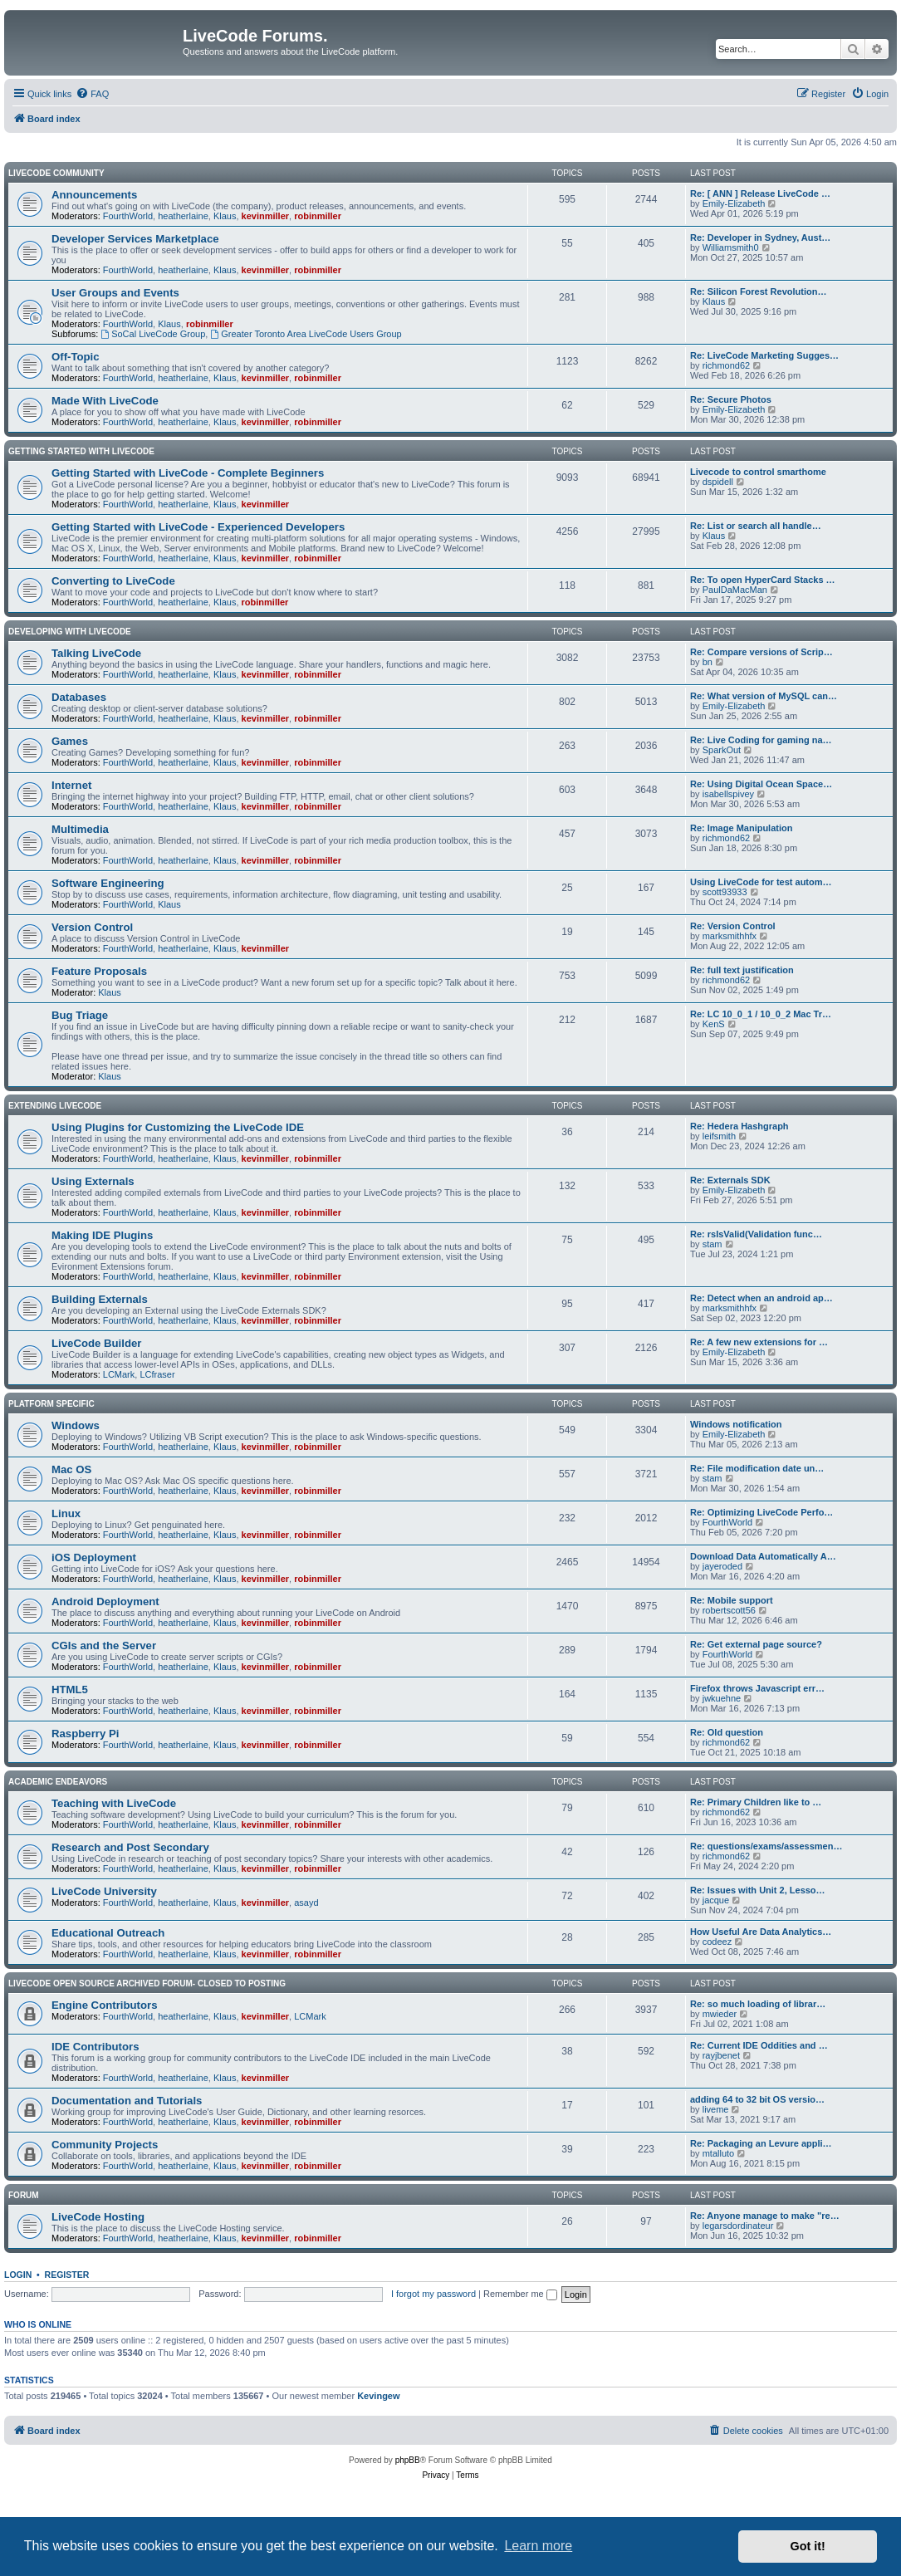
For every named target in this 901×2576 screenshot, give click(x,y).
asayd (306, 1903)
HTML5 (69, 1689)
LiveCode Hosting (97, 2217)
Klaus (225, 216)
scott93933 (725, 892)
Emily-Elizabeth (734, 203)
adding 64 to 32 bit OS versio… (757, 2099)
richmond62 (726, 365)
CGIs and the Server (103, 1645)
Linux (66, 1513)
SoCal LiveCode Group (152, 334)
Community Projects (104, 2144)
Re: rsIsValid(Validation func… (756, 1234)
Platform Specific (51, 1403)
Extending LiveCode (54, 1105)
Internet (71, 785)
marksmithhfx (730, 936)
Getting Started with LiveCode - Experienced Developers (198, 527)
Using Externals (93, 1181)
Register (67, 2275)
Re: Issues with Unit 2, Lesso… (757, 1890)
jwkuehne (722, 1698)
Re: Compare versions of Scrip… (761, 652)
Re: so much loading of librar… (757, 2004)
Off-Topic (75, 356)
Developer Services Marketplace (135, 239)
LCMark (119, 1374)
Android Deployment (105, 1601)
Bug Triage (79, 1015)
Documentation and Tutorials (126, 2100)
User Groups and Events (115, 292)
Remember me (520, 2294)
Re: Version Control (733, 926)
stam (712, 1244)
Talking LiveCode (96, 653)
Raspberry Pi (85, 1733)
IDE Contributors (95, 2046)
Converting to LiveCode (113, 581)
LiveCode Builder (96, 1343)
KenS (714, 1024)
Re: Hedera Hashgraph (739, 1126)
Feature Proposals (99, 971)
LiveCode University (104, 1891)
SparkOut (722, 750)
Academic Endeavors (57, 1781)
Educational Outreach (107, 1933)
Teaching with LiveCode (113, 1803)
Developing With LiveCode (69, 631)
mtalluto (719, 2153)
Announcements (94, 195)
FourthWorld (128, 216)
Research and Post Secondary (130, 1847)
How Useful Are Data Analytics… (760, 1932)
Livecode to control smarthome (758, 472)
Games (69, 741)
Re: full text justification (742, 970)
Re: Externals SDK (730, 1180)
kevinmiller (265, 216)
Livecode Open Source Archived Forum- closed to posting (147, 1983)
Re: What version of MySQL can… (763, 696)
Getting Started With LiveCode (81, 451)
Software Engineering (107, 883)
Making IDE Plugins (102, 1235)
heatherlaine (183, 216)
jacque (716, 1900)
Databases (78, 697)
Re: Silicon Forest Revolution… (758, 291)
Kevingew (378, 2396)
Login (18, 2275)
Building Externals (99, 1299)
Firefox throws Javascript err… (757, 1688)
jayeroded (722, 1566)
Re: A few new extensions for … (759, 1342)
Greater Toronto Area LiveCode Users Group (305, 334)
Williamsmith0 (731, 247)
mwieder (720, 2014)
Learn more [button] (538, 2546)
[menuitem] (92, 94)
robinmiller (317, 216)
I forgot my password (433, 2294)
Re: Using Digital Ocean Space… (761, 784)
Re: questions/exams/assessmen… (766, 1846)
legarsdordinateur (738, 2226)
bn (707, 662)
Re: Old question (726, 1732)
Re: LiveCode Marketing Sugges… (764, 355)
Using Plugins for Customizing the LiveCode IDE (177, 1127)
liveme (716, 2109)
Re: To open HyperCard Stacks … (762, 580)
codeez (717, 1942)
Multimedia (80, 829)
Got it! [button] (808, 2546)
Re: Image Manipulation (741, 828)
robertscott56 (729, 1610)
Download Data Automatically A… (763, 1556)
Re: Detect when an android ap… (761, 1298)
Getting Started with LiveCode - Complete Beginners (187, 473)
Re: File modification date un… (757, 1468)
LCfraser (157, 1374)
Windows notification (736, 1424)
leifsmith (719, 1136)
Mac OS (71, 1469)
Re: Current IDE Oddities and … (759, 2045)
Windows (75, 1425)
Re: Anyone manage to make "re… (765, 2216)
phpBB (407, 2460)
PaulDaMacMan (735, 590)
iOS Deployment (93, 1557)
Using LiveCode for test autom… (761, 882)
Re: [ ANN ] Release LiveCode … (760, 193)
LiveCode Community (56, 173)
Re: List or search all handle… (755, 526)
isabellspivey (728, 794)
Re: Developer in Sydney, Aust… (760, 237)
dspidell (718, 482)
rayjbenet (721, 2055)
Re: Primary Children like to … (755, 1802)
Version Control (92, 927)
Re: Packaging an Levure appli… (761, 2143)
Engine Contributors (104, 2005)
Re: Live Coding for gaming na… (761, 740)
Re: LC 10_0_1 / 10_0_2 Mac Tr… (760, 1014)
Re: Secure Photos (730, 399)
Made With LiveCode (105, 400)
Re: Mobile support (731, 1600)
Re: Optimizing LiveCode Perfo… (761, 1512)
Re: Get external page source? (756, 1644)
